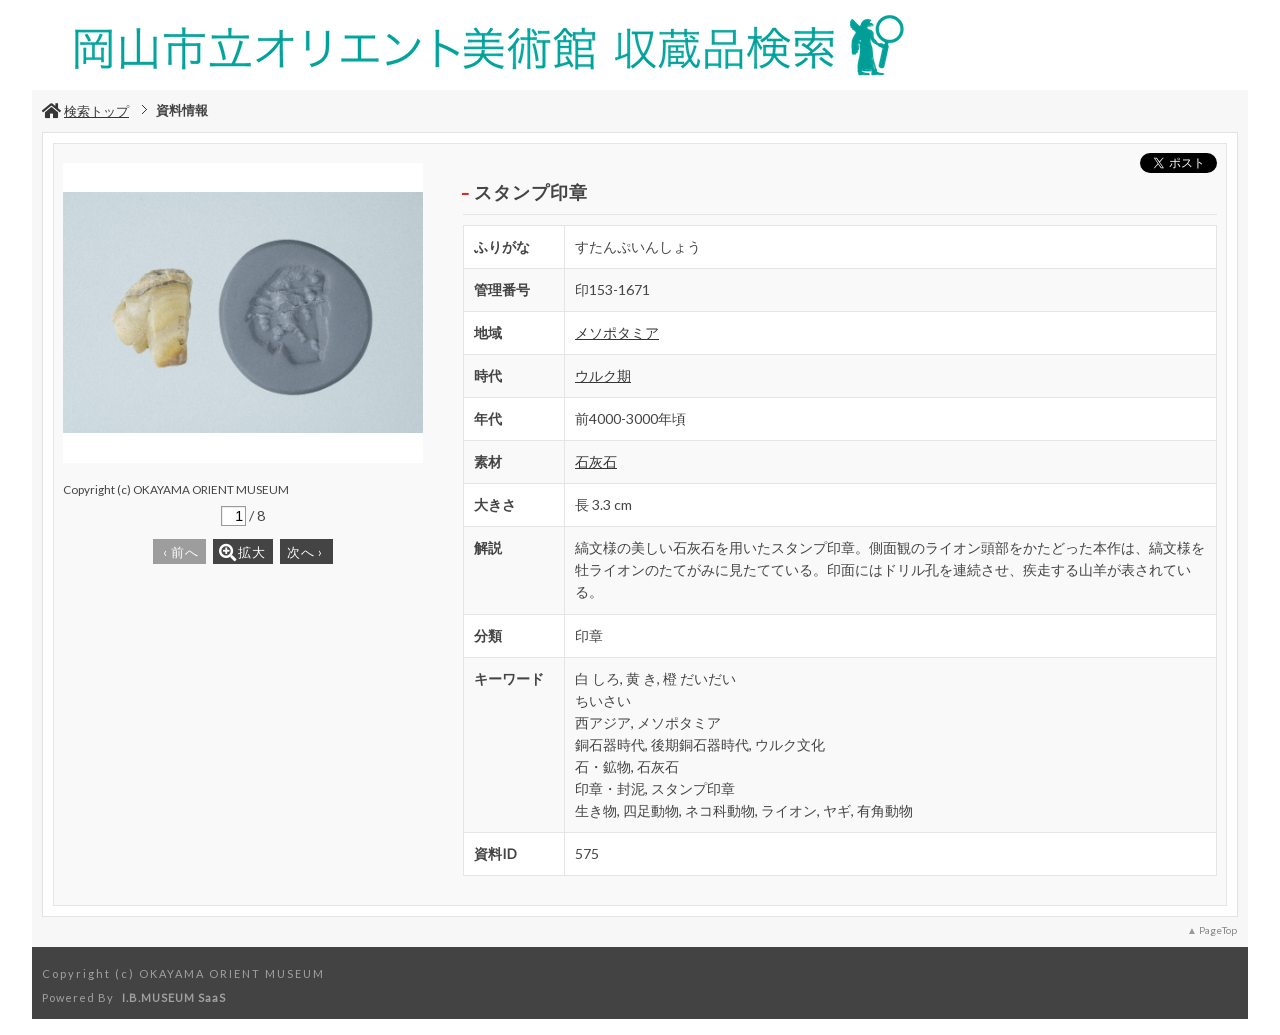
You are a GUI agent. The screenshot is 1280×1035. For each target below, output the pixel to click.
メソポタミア (617, 332)
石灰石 (596, 461)
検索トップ (85, 111)
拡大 (242, 552)
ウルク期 (603, 375)
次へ (305, 552)
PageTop (1218, 930)
